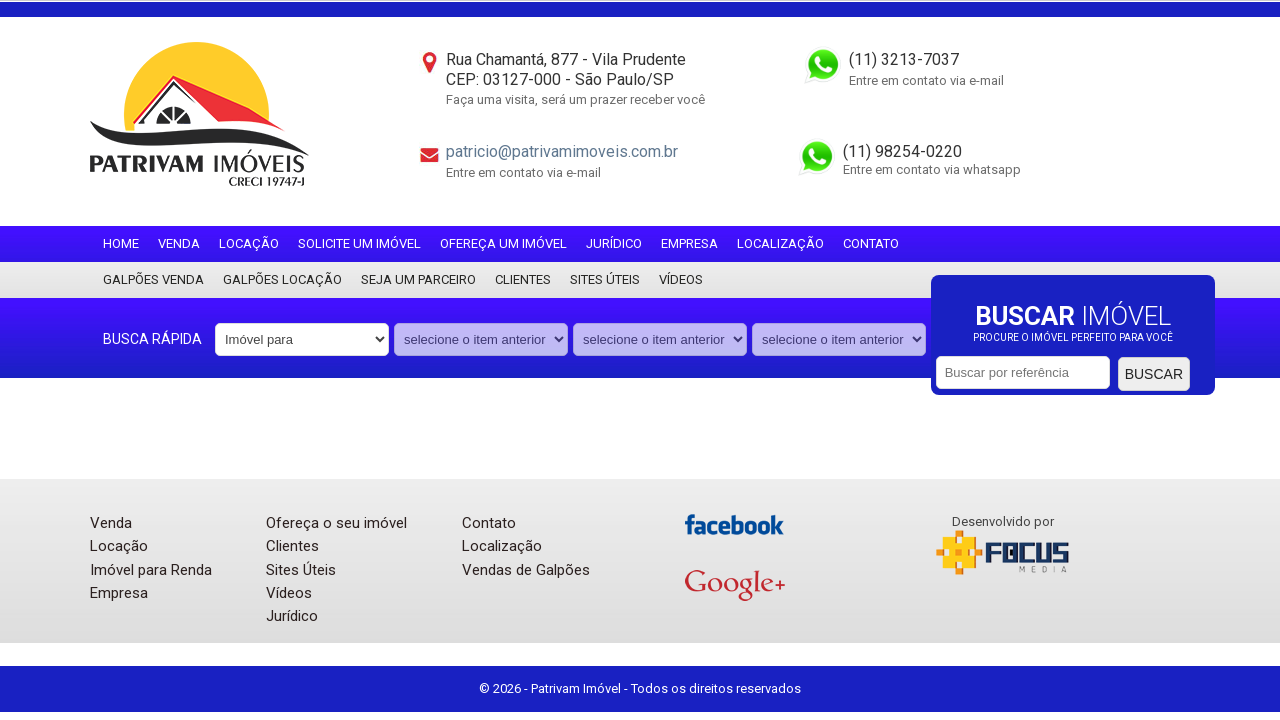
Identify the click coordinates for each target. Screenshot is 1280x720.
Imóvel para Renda (151, 570)
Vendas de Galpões (526, 570)
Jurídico (614, 243)
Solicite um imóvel (359, 243)
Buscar (1154, 374)
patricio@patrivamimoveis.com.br (562, 151)
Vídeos (681, 279)
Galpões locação (282, 279)
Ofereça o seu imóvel (336, 523)
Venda (179, 243)
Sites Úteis (605, 279)
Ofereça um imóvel (503, 243)
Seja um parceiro (418, 279)
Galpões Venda (153, 279)
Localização (780, 243)
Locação (249, 243)
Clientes (523, 279)
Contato (871, 243)
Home (121, 243)
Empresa (689, 243)
